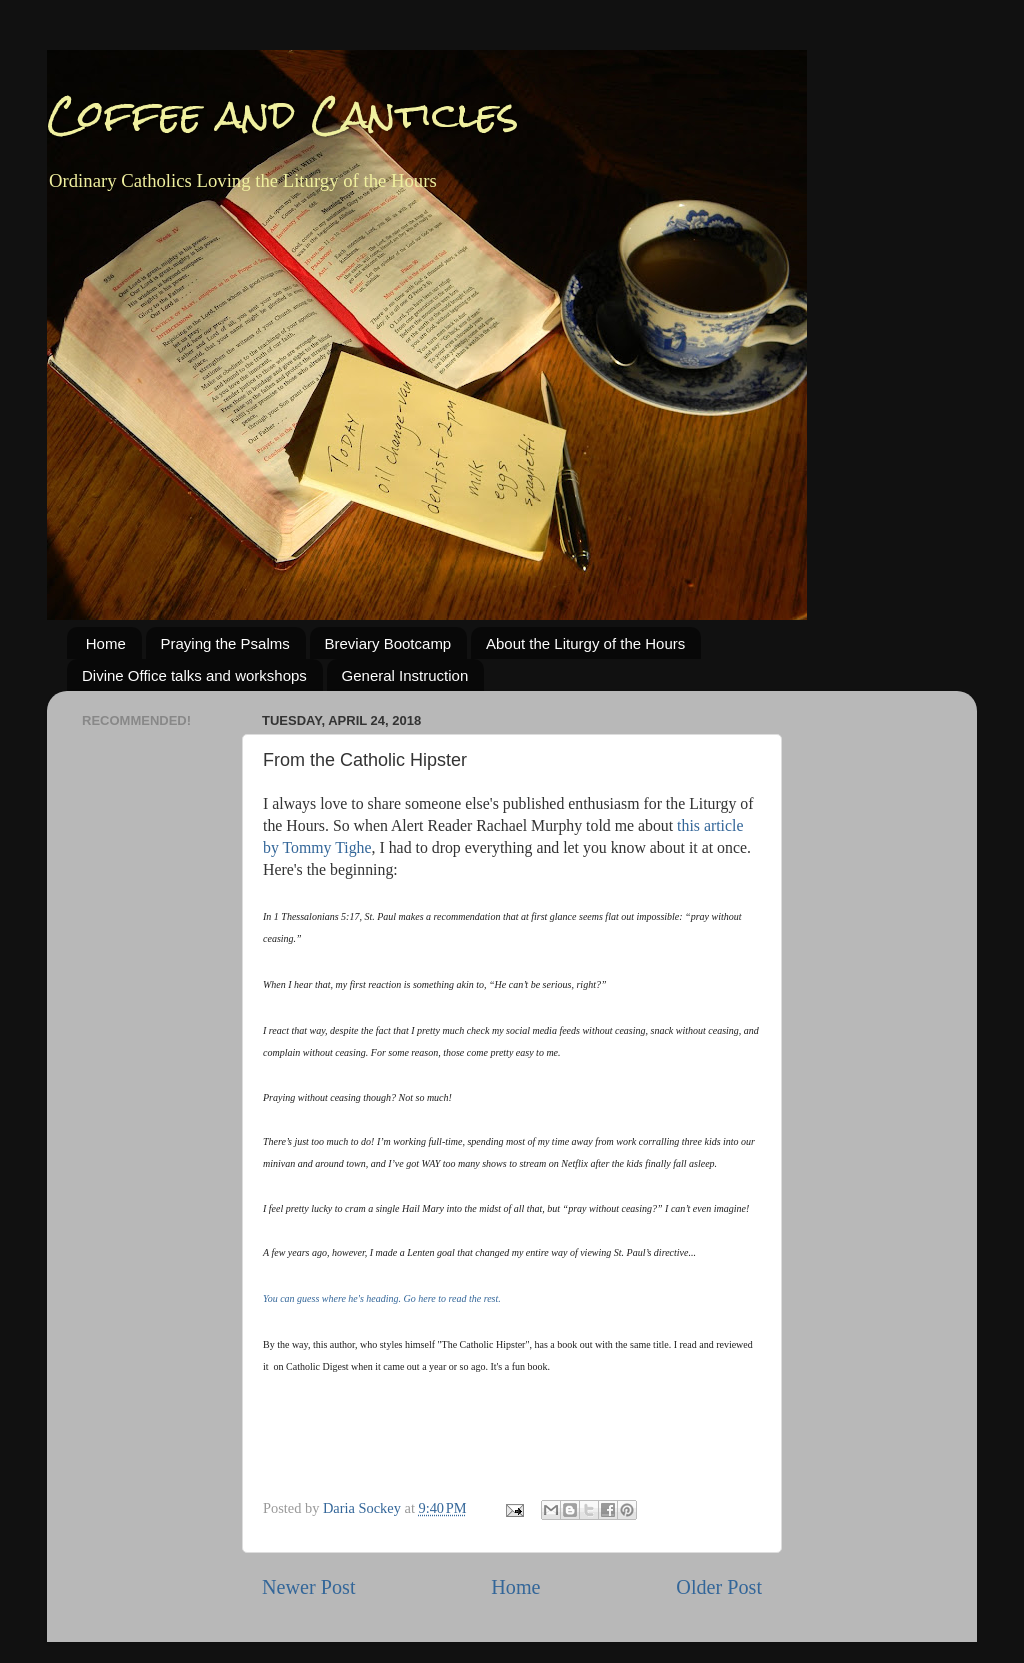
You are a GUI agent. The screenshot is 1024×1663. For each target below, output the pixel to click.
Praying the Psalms (225, 643)
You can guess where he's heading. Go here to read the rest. (382, 1298)
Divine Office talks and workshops (194, 675)
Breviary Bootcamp (388, 643)
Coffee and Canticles (283, 114)
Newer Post (309, 1587)
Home (106, 643)
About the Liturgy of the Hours (585, 643)
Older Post (719, 1587)
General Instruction (405, 675)
